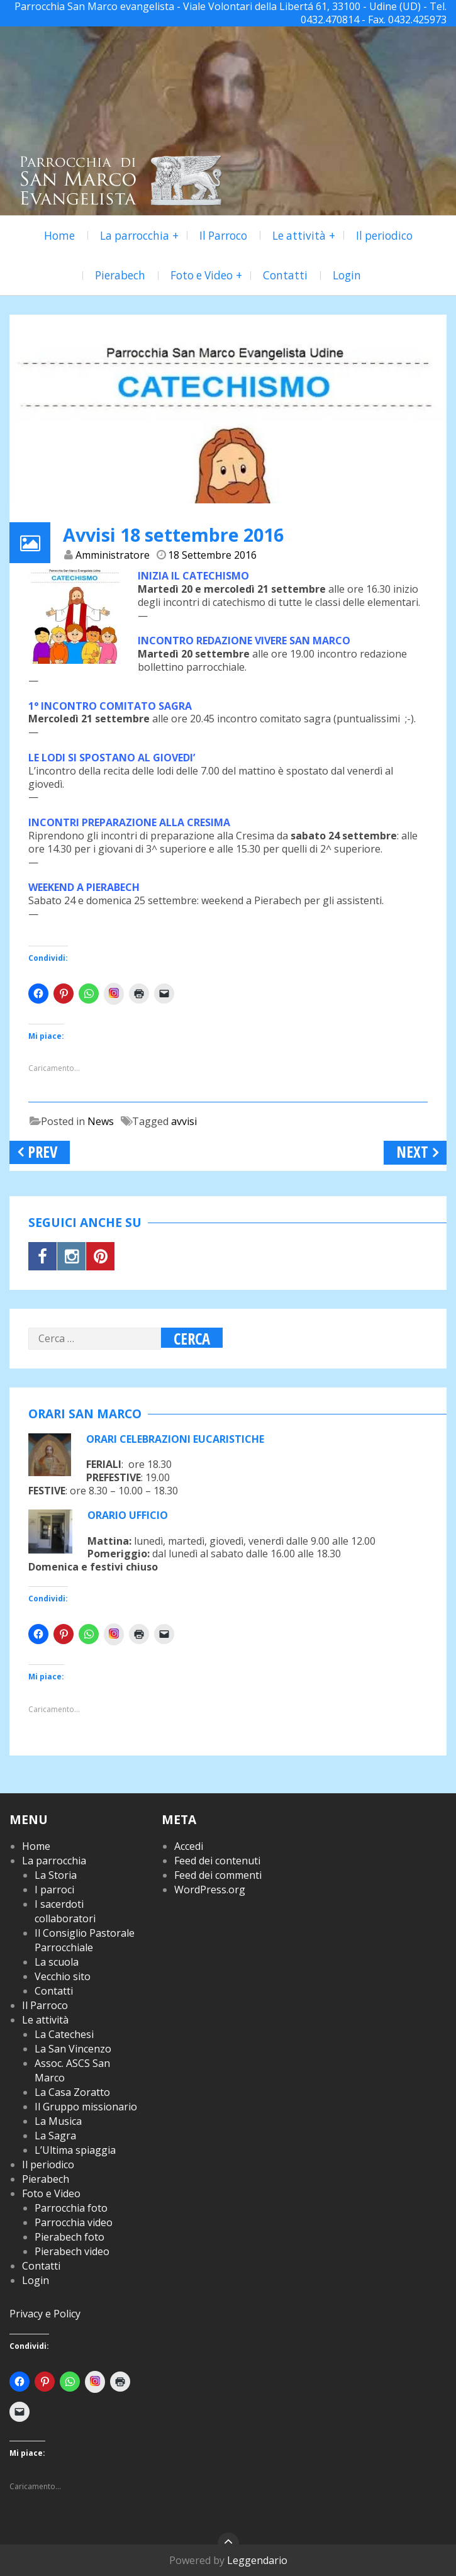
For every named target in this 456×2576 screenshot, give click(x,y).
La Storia (56, 1875)
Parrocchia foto (71, 2208)
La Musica (58, 2121)
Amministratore (112, 555)
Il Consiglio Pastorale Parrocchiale (85, 1940)
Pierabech (120, 275)
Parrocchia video (74, 2222)
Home (59, 235)
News (100, 1121)
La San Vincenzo (73, 2049)
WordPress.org (209, 1889)
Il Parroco (223, 235)
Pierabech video (72, 2251)
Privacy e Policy (45, 2314)
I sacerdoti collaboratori (65, 1911)
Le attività (299, 235)
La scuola (57, 1962)
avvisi (184, 1121)
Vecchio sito (63, 1976)
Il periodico (384, 235)
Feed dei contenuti (217, 1861)
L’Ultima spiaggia (75, 2150)
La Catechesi (64, 2034)
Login (347, 275)
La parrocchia (134, 235)
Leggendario (257, 2560)
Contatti (285, 275)
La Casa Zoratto (72, 2092)
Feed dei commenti (218, 1875)
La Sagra (55, 2135)
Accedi (188, 1846)
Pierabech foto (69, 2237)
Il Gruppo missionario (86, 2107)
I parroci (54, 1889)
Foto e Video (201, 275)
